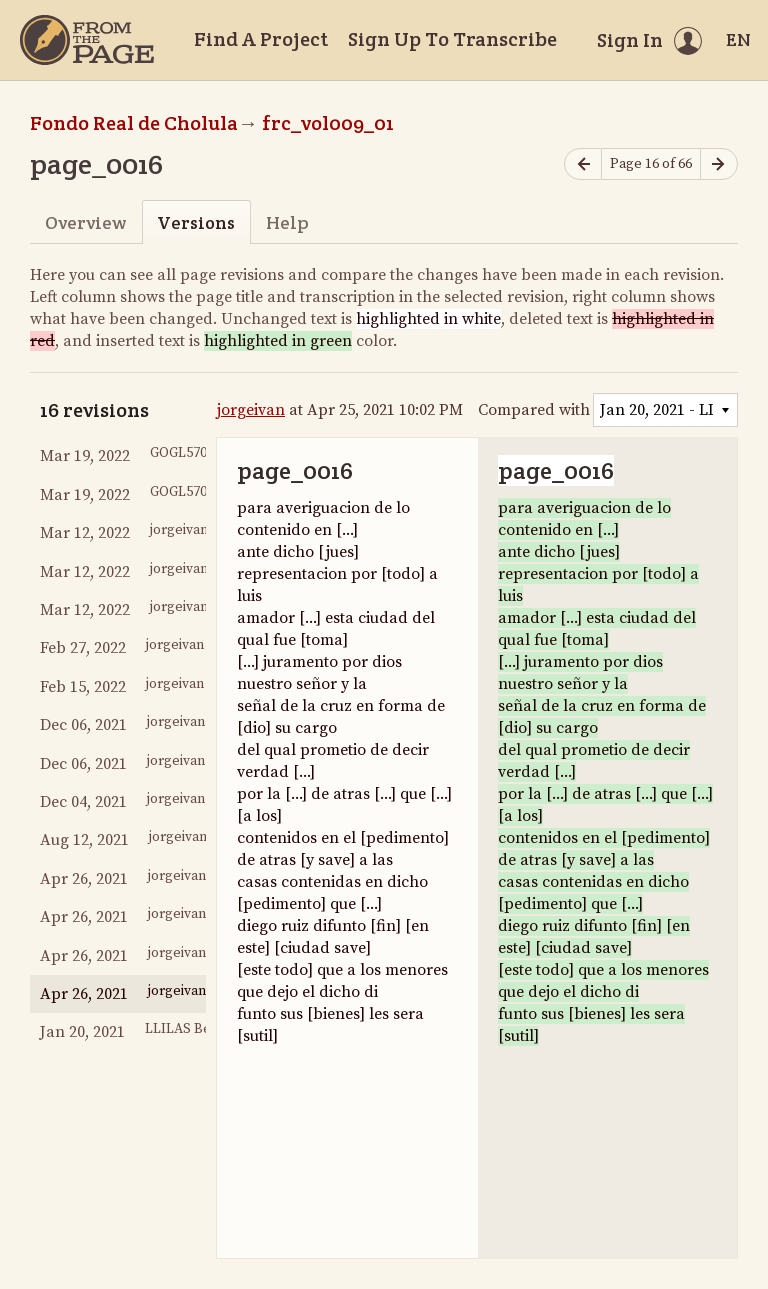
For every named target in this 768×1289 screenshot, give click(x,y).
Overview (85, 222)
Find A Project (261, 39)
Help (287, 222)
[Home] (87, 40)
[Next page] (719, 164)
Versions (196, 222)
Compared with (534, 410)
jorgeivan (251, 410)
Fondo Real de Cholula (134, 123)
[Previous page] (583, 164)
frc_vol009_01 (328, 123)
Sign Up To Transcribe (452, 39)
